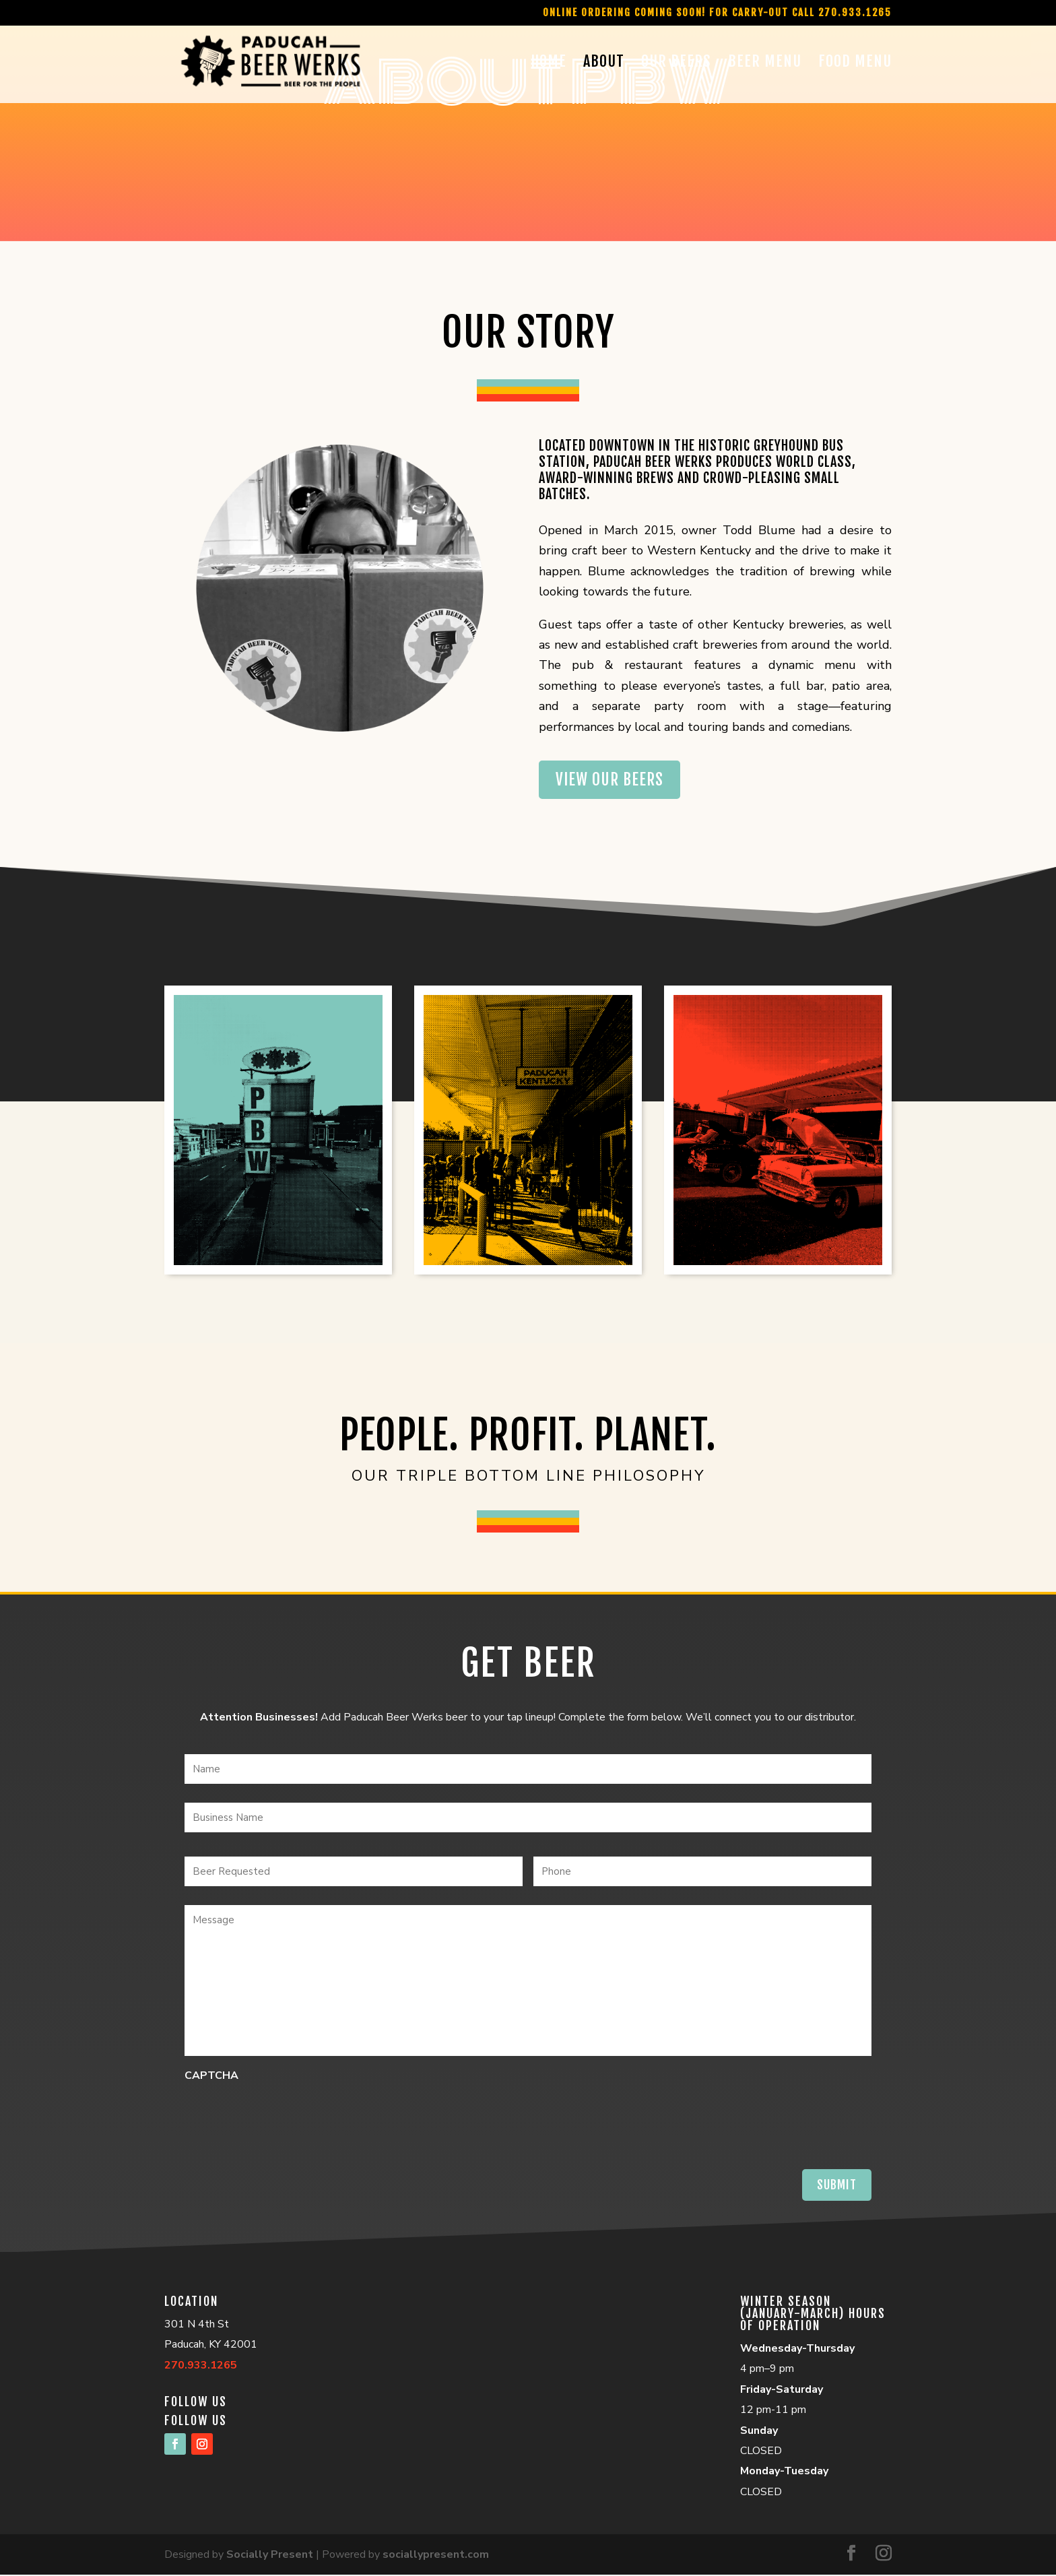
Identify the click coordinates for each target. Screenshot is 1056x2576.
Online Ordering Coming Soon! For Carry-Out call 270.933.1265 (717, 13)
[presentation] (287, 2117)
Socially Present (269, 2555)
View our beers (611, 780)
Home (548, 64)
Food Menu (855, 64)
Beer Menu (764, 64)
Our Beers (676, 64)
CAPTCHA (211, 2077)
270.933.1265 (200, 2366)
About (603, 64)
